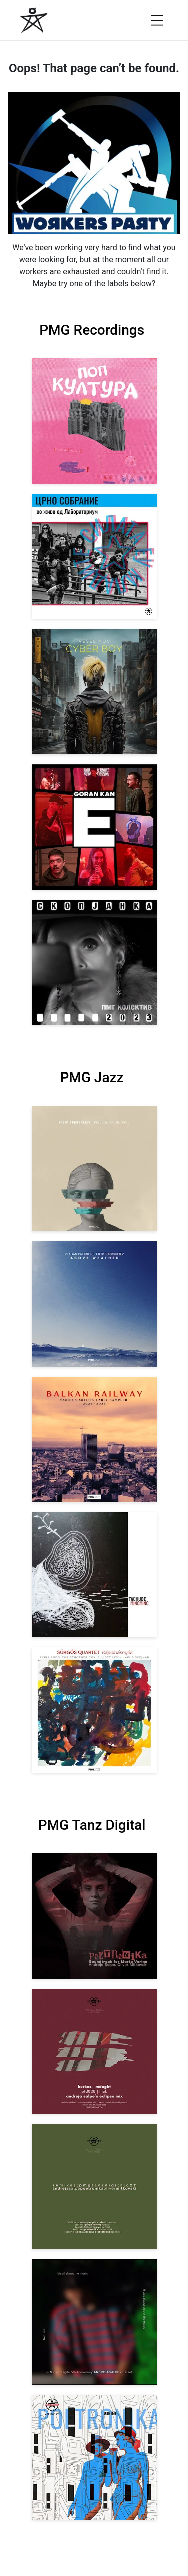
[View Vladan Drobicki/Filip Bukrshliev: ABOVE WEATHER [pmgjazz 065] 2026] (94, 1304)
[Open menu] (157, 20)
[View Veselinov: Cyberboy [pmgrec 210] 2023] (94, 691)
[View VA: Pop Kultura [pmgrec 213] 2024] (94, 421)
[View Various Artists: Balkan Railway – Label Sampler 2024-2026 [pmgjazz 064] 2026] (94, 1439)
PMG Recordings (91, 330)
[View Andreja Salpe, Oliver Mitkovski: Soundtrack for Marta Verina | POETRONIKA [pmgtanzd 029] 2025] (94, 1916)
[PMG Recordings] (34, 20)
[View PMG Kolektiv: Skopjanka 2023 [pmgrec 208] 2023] (94, 962)
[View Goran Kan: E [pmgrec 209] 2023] (94, 827)
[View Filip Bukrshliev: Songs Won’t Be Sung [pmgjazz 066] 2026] (94, 1168)
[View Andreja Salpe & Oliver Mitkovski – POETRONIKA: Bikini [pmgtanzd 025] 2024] (94, 2457)
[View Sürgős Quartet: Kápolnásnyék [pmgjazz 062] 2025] (94, 1710)
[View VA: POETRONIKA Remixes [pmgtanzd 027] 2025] (94, 2186)
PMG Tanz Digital (92, 1825)
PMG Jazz (91, 1077)
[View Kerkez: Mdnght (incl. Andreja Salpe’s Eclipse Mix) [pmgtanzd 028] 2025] (94, 2051)
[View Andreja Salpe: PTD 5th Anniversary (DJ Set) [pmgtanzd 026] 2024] (94, 2322)
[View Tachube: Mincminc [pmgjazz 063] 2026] (94, 1574)
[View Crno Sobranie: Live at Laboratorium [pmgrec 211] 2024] (94, 556)
